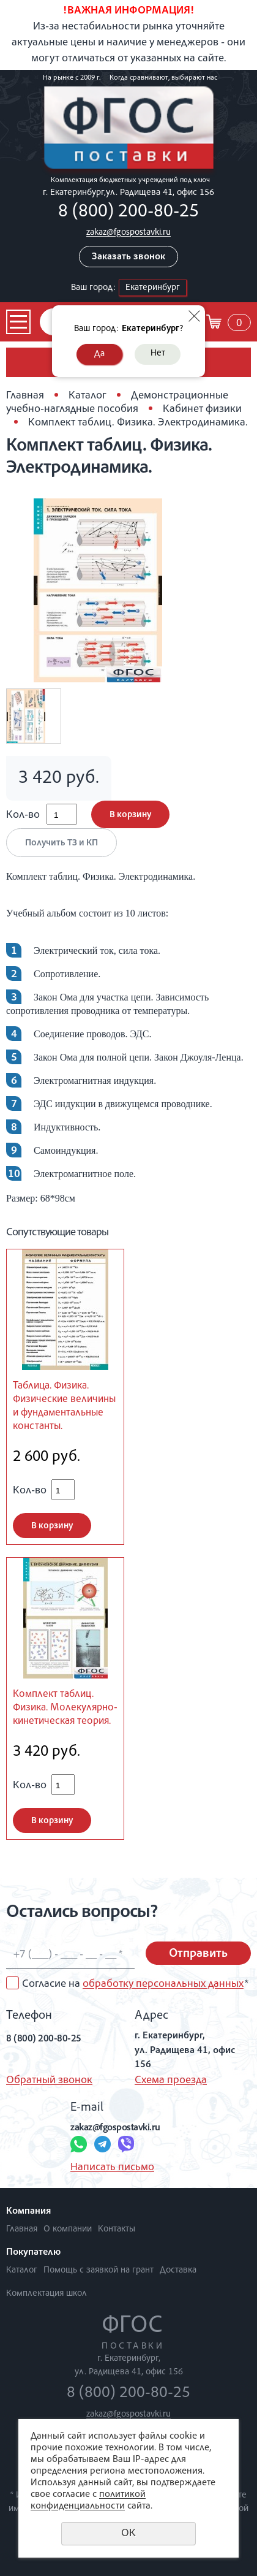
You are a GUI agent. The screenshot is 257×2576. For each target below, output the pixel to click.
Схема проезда (171, 2080)
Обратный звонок (49, 2080)
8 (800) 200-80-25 (128, 213)
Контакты (116, 2229)
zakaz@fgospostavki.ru (128, 232)
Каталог (87, 396)
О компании (67, 2229)
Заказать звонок (128, 257)
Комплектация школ (46, 2293)
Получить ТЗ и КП (61, 843)
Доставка (178, 2270)
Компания (28, 2212)
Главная (25, 396)
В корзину (130, 815)
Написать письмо (112, 2167)
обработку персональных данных (163, 1984)
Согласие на (135, 1984)
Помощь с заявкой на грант (98, 2270)
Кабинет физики (202, 409)
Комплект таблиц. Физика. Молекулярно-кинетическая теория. (65, 1708)
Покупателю (33, 2253)
